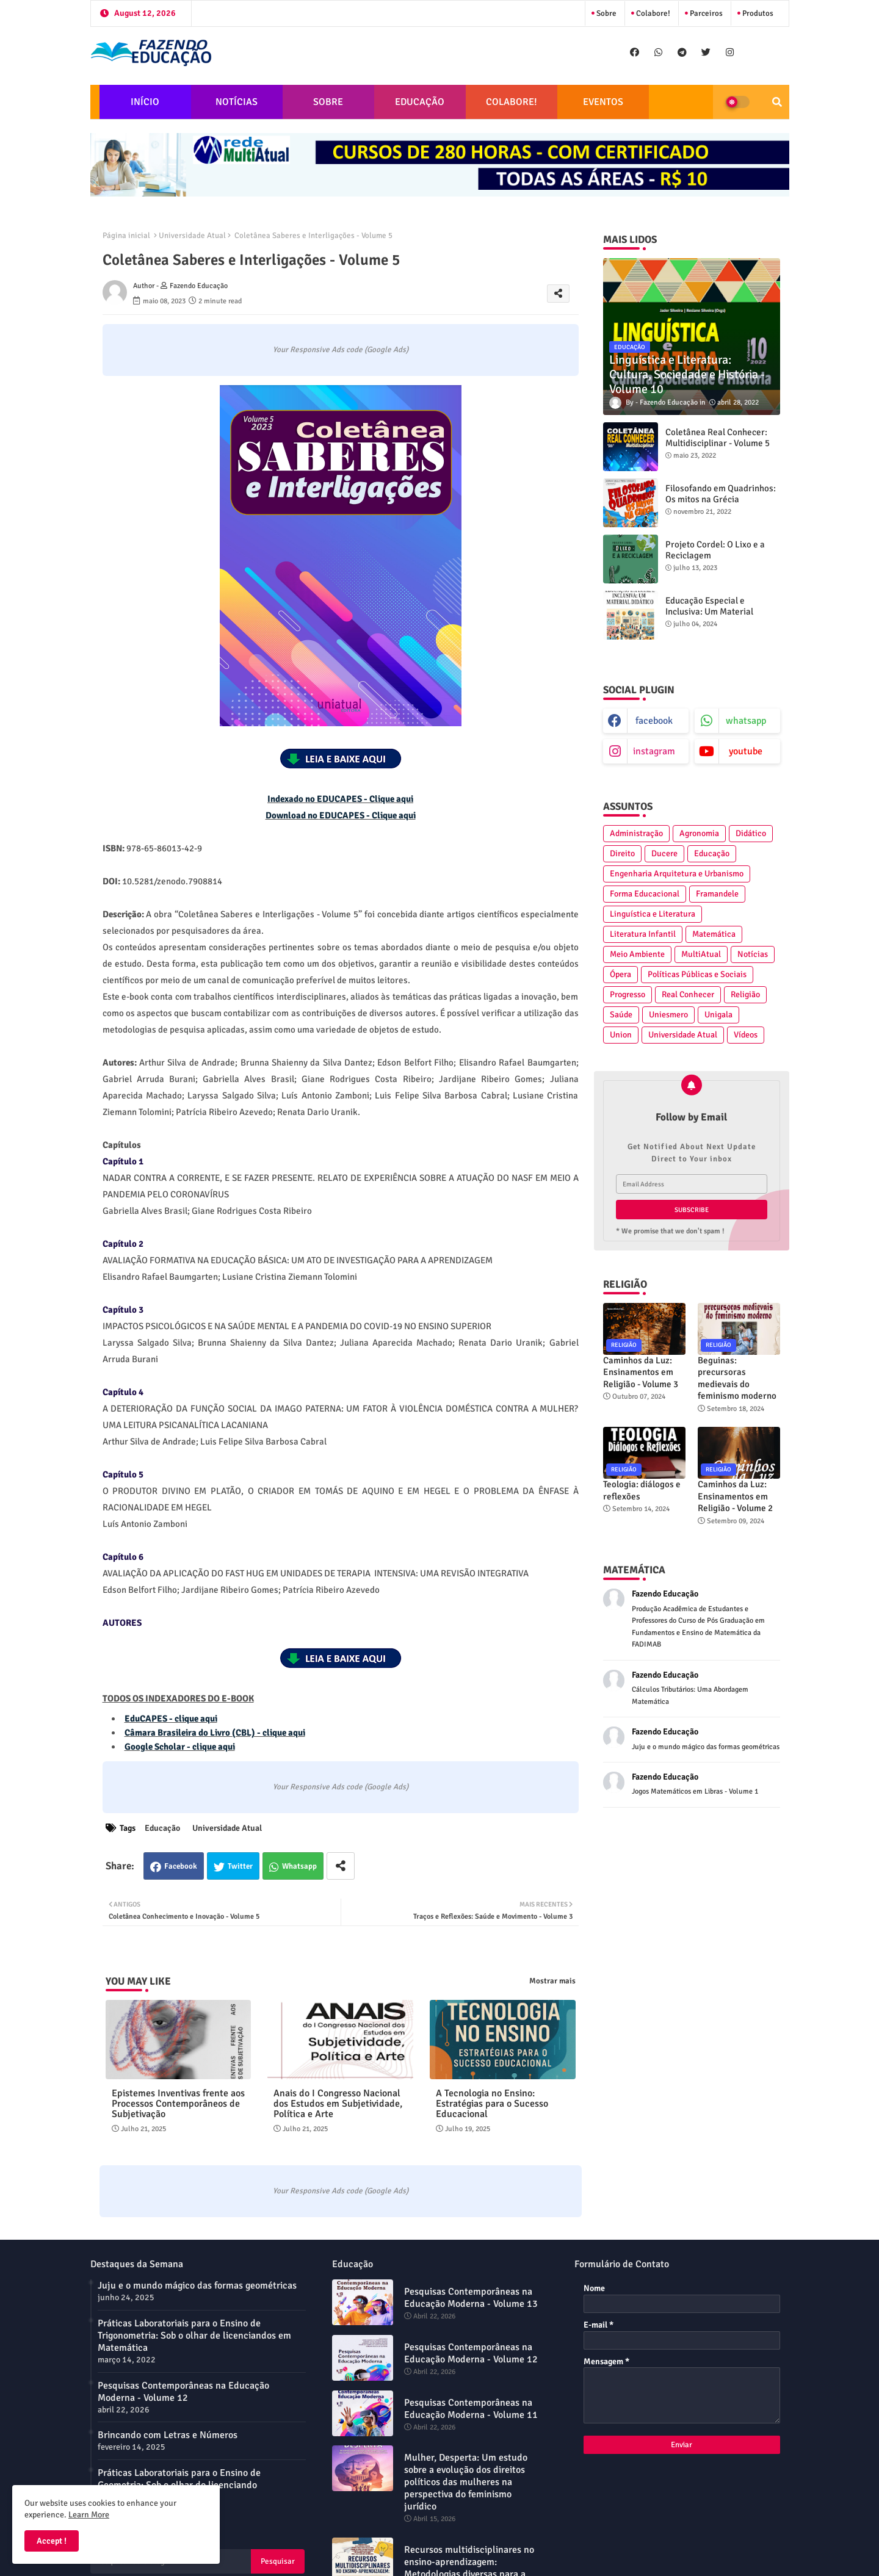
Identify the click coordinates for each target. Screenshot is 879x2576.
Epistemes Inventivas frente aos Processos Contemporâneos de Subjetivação (178, 2104)
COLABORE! (511, 102)
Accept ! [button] (52, 2541)
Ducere (664, 853)
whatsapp (746, 721)
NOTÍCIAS (236, 102)
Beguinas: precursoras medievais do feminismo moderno (737, 1378)
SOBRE (328, 102)
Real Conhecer (688, 994)
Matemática (714, 934)
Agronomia (699, 833)
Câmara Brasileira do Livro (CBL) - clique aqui (215, 1732)
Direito (622, 853)
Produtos (756, 13)
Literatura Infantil (643, 934)
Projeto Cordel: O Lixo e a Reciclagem (715, 550)
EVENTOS (603, 102)
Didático (751, 833)
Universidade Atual (192, 235)
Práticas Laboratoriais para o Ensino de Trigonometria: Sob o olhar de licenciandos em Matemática (194, 2335)
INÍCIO (145, 102)
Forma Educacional (644, 894)
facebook (654, 721)
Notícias (752, 954)
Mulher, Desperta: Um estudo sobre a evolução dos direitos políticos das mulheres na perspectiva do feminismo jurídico (465, 2482)
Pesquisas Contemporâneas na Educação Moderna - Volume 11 (471, 2409)
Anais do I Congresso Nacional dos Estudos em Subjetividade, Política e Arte (337, 2104)
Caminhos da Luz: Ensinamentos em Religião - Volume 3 (640, 1372)
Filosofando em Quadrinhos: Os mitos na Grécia (720, 494)
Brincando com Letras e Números (167, 2435)
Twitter (240, 1866)
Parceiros (705, 13)
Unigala (718, 1014)
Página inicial (126, 235)
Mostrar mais (552, 1981)
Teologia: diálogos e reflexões (642, 1490)
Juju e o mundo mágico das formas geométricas (197, 2285)
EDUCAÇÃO (419, 102)
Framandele (717, 894)
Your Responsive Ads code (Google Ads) (340, 350)
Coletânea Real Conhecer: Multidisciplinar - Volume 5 (717, 438)
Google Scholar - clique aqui (180, 1746)
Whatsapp (299, 1866)
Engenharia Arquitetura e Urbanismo (676, 873)
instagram (654, 751)
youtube (745, 751)
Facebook (180, 1866)
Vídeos (746, 1035)
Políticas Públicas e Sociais (697, 974)
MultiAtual (701, 954)
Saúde (621, 1014)
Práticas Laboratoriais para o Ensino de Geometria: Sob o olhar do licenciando (179, 2479)
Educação (162, 1828)
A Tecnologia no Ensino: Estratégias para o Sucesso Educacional (492, 2104)
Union (621, 1035)
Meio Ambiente (637, 954)
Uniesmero (668, 1014)
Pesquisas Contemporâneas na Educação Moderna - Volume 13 (471, 2298)
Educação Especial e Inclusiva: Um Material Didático (709, 611)
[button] (777, 102)
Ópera (620, 974)
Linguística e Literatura (652, 914)
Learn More (88, 2514)
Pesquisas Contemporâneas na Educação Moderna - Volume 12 (183, 2391)
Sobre (606, 13)
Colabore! (652, 13)
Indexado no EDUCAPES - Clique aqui (340, 798)
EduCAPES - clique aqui (171, 1718)
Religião (745, 994)
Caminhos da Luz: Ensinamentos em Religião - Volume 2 (735, 1496)
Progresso (627, 994)
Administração (636, 833)
